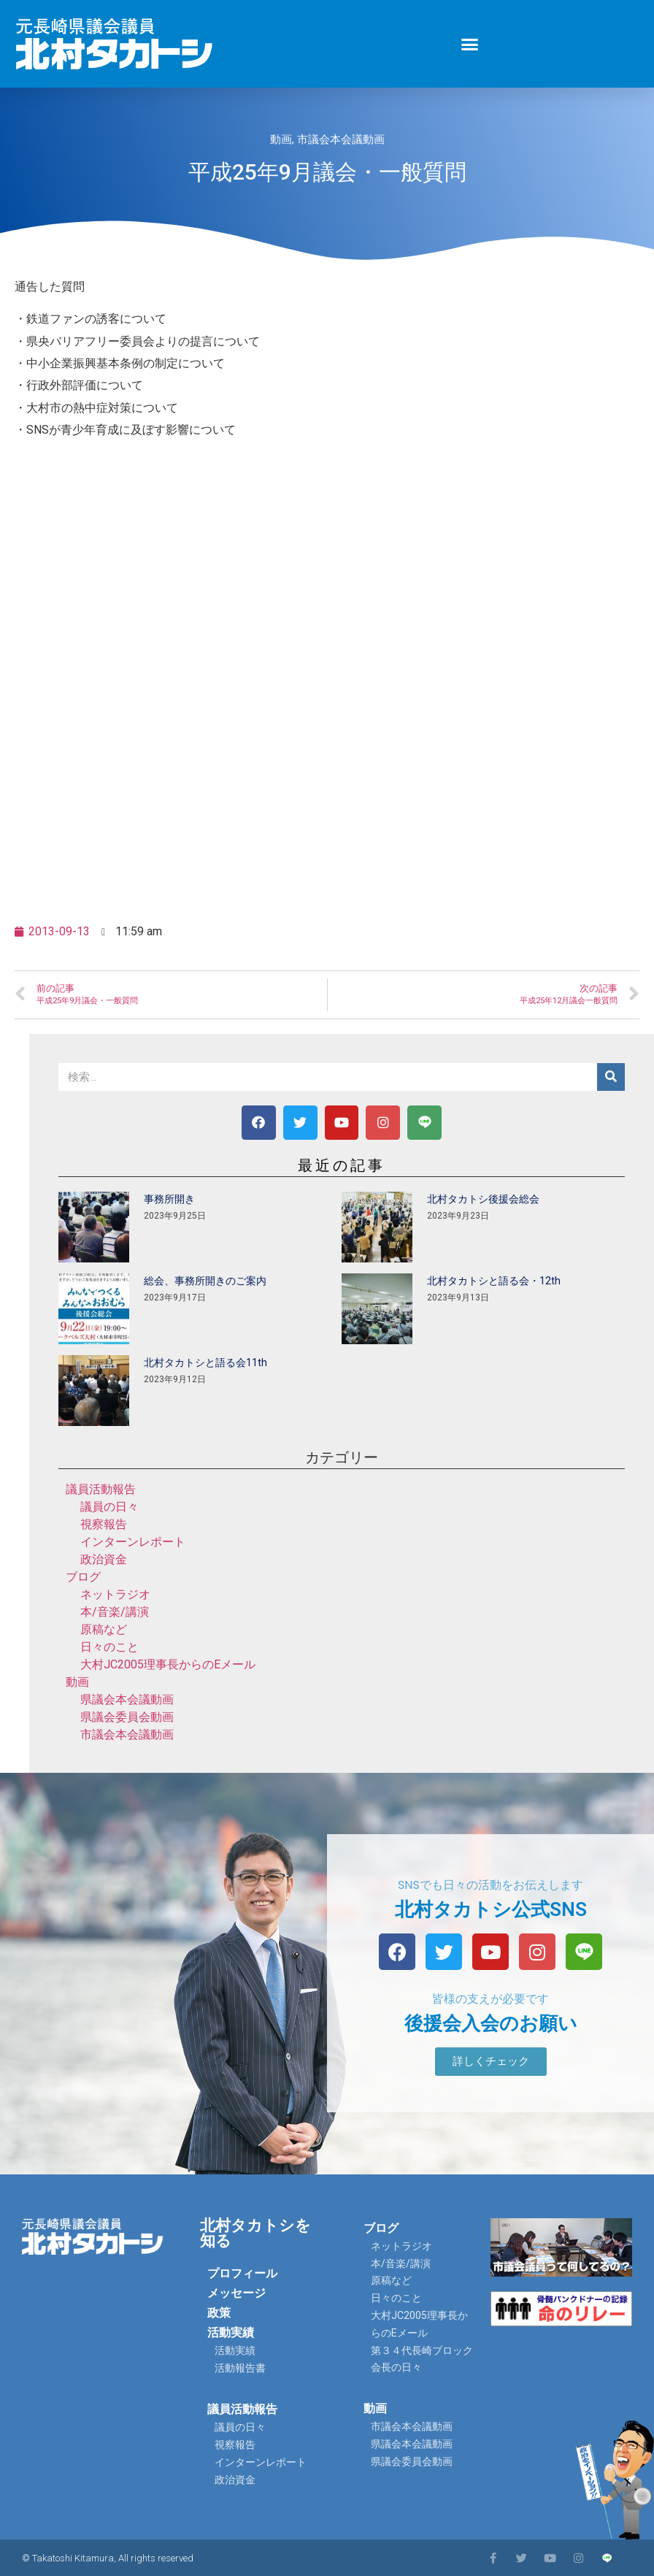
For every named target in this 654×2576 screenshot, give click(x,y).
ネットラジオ (115, 1594)
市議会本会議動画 (341, 139)
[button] (470, 44)
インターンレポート (132, 1542)
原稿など (103, 1629)
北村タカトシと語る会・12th (494, 1281)
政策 (219, 2313)
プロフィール (242, 2273)
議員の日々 (109, 1507)
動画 (281, 139)
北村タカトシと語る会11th (205, 1362)
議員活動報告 (101, 1489)
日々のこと (109, 1647)
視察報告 (103, 1524)
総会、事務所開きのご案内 (205, 1281)
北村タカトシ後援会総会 (483, 1199)
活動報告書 (240, 2368)
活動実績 (230, 2332)
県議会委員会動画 (127, 1717)
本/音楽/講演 (114, 1612)
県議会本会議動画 (127, 1699)
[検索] (611, 1077)
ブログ (83, 1577)
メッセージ (236, 2293)
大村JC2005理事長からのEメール (167, 1664)
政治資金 (103, 1559)
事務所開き (169, 1199)
